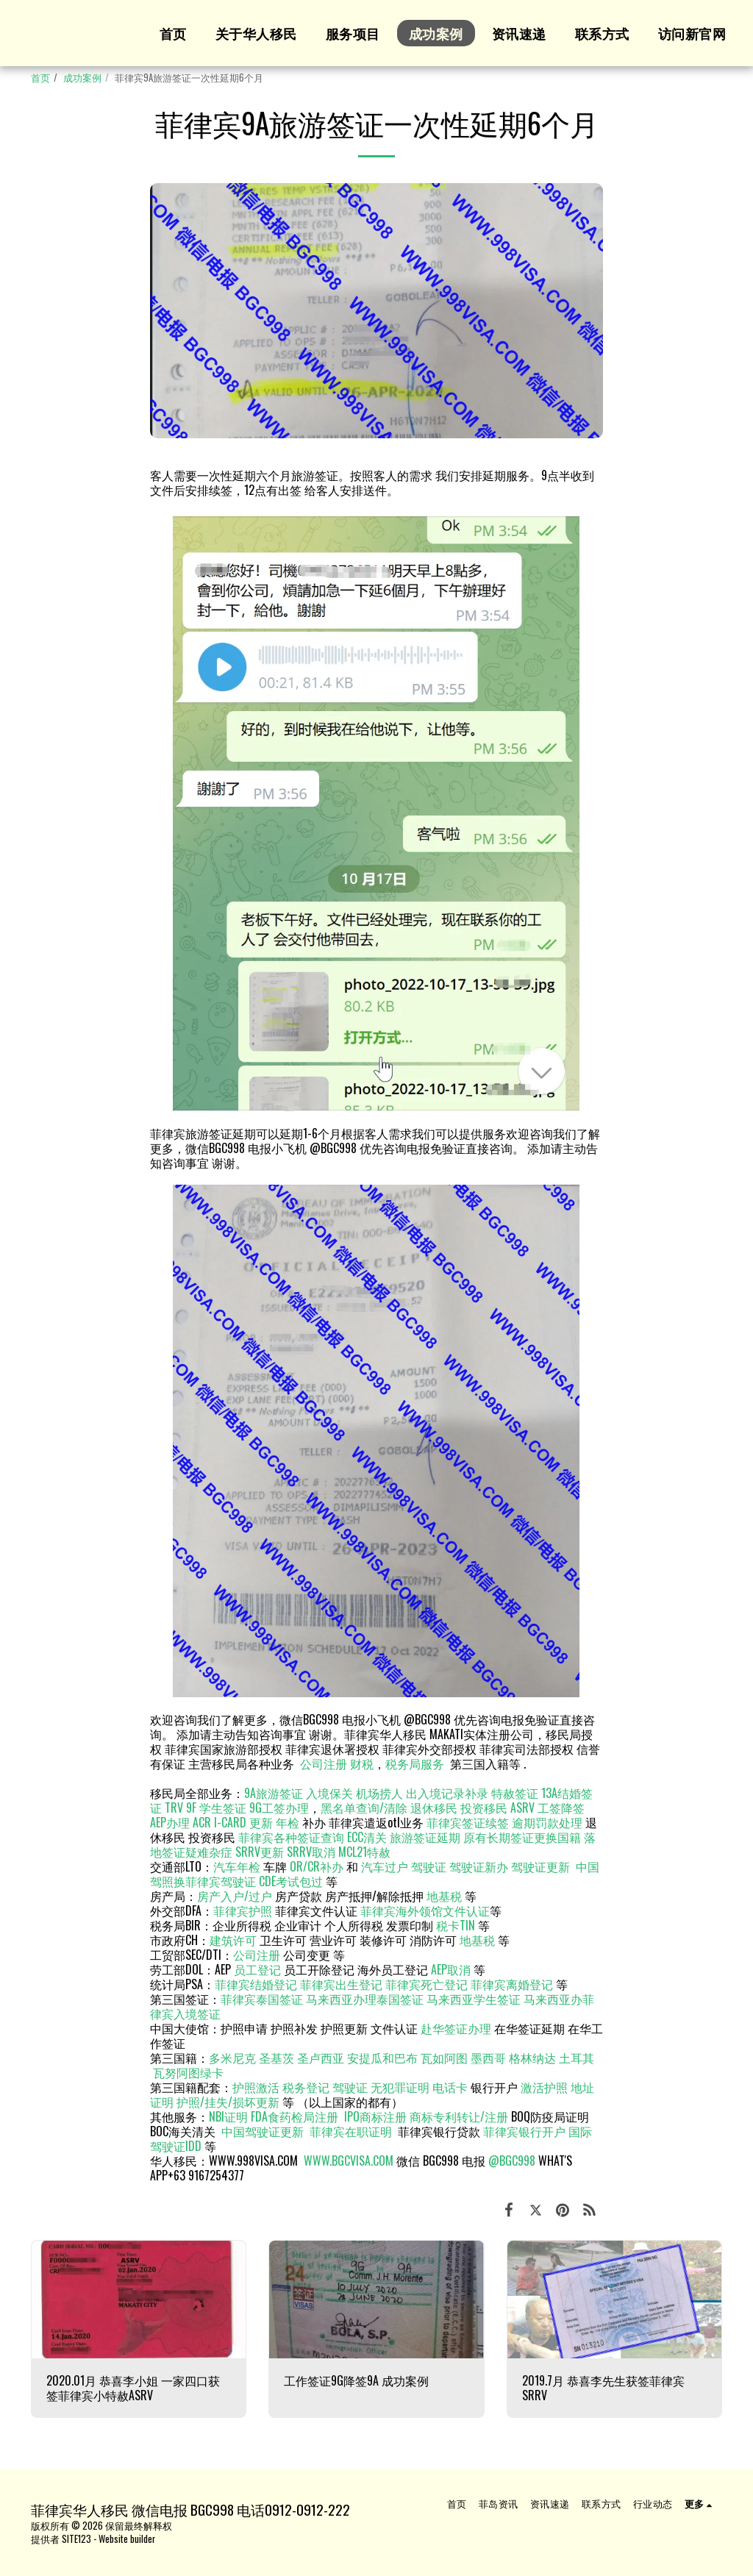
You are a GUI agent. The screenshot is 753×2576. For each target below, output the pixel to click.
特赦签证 (514, 1793)
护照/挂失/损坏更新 (227, 2102)
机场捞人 (379, 1793)
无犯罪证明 (400, 2087)
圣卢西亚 (320, 2057)
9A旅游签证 (273, 1793)
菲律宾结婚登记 (256, 1984)
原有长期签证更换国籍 (522, 1837)
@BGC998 (511, 2160)
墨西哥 (490, 2057)
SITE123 (76, 2539)
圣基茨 (276, 2057)
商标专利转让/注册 (459, 2116)
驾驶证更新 (540, 1866)
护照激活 (255, 2087)
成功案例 (82, 78)
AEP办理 (170, 1822)
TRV (174, 1807)
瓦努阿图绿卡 (188, 2072)
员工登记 (257, 1969)
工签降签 (561, 1807)
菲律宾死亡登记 (426, 1984)
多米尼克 (232, 2057)
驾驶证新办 (478, 1866)
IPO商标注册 (375, 2116)
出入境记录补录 (447, 1793)
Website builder (127, 2539)
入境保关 (329, 1793)
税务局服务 (414, 1763)
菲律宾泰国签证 (262, 1999)
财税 (362, 1763)
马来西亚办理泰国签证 (365, 1999)
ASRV (522, 1807)
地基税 (444, 1896)
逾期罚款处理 (547, 1822)
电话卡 (450, 2087)
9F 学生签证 (216, 1807)
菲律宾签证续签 (468, 1822)
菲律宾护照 (242, 1910)
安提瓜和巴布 (382, 2057)
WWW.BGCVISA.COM (348, 2160)
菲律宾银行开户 (524, 2131)
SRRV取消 (311, 1851)
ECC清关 (367, 1837)
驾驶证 (428, 1866)
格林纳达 (534, 2057)
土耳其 (576, 2057)
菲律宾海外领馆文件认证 (425, 1910)
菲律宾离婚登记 (512, 1984)
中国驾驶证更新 (262, 2131)
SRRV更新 (259, 1851)
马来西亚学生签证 (474, 1999)
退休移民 (435, 1807)
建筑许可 (233, 1940)
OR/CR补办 (316, 1866)
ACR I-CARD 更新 (233, 1822)
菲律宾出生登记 (341, 1984)
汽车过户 (384, 1866)
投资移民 (483, 1807)
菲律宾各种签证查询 (291, 1837)
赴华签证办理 (456, 2028)
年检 (289, 1822)
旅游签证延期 (425, 1837)
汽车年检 (236, 1866)
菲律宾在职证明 (351, 2131)
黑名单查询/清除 (364, 1807)
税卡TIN (457, 1925)
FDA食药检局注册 (294, 2116)
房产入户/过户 (234, 1896)
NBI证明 (228, 2116)
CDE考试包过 (291, 1881)
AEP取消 (451, 1969)
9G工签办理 (279, 1807)
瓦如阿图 (444, 2057)
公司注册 (323, 1763)
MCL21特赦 (364, 1851)
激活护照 (544, 2087)
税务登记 (305, 2087)
